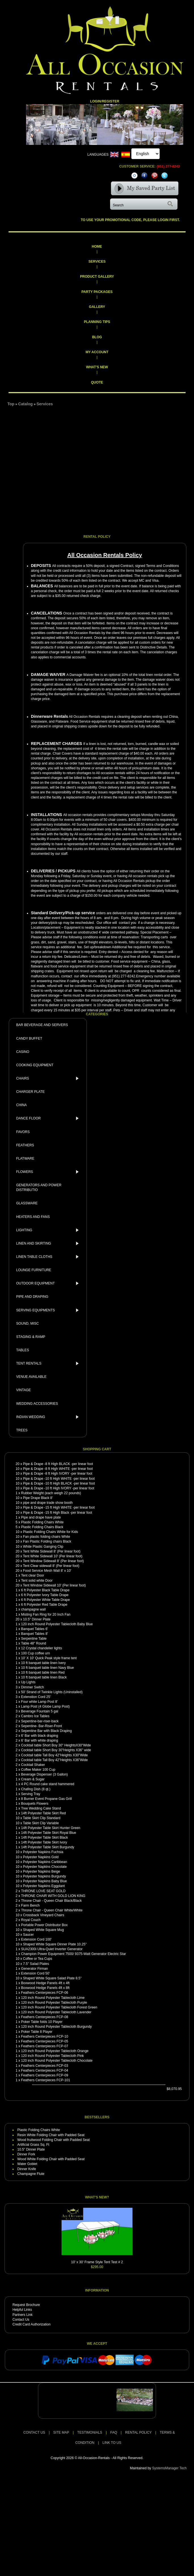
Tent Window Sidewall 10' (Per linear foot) (54, 1585)
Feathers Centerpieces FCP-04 (44, 2070)
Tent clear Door (32, 1575)
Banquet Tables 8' (34, 1634)
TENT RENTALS (49, 1363)
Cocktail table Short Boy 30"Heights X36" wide (56, 1750)
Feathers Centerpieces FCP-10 (44, 2036)
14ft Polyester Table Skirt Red (43, 1813)
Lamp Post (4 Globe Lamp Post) (45, 1706)
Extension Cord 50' (35, 1973)
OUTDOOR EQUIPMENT (49, 1283)
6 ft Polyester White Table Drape (45, 1600)
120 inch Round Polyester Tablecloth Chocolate (56, 2061)
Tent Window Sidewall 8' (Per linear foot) (53, 1561)
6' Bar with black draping (39, 1736)
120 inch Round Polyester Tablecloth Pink (52, 2056)
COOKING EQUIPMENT (34, 1065)
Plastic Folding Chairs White (42, 1522)
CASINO (22, 1052)
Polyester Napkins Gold (40, 1857)
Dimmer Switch (32, 1687)
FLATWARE (25, 1158)
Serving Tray (30, 1794)
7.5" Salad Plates (36, 1964)
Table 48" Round (33, 1643)
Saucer (28, 1935)
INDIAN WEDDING (49, 1417)
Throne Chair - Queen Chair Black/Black (51, 1901)
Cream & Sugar (33, 1779)
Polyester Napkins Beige (41, 1871)
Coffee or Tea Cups (37, 1959)
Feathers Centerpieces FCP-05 (44, 2041)
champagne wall (33, 1609)
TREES (22, 1430)
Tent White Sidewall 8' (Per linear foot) (52, 1551)
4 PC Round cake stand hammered (47, 1784)
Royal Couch (31, 1920)
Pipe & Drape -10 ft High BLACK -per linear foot (59, 1483)
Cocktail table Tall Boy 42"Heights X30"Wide (54, 1755)
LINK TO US (111, 2443)
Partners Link (22, 2315)
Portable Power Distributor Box (44, 1925)
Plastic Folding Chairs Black (42, 1527)
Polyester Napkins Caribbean (45, 1862)
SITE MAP (61, 2432)
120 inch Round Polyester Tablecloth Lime (53, 1998)
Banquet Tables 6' (34, 1629)
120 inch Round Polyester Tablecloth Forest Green (59, 2007)
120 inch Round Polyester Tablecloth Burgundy (56, 2027)
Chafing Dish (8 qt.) (35, 1789)
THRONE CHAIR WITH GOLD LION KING (53, 1896)
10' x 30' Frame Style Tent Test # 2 (97, 2262)
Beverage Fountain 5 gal (39, 1711)
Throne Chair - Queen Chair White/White (52, 1910)
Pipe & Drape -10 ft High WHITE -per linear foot (59, 1479)
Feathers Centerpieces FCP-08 (44, 2017)
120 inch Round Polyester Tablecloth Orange (54, 2051)
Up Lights (28, 1682)
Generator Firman (34, 1969)
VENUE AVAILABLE (31, 1377)
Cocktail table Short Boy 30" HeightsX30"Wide (56, 1745)
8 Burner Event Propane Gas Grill (46, 1799)
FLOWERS (49, 1172)
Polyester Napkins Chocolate (45, 1867)
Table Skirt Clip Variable (41, 1823)
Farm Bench (30, 1905)
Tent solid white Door (36, 1581)
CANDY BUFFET (29, 1038)
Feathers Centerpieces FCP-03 (44, 2066)
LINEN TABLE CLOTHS (49, 1256)
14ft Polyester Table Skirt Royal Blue (48, 1833)
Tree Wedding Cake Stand (41, 1808)
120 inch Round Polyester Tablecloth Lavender (56, 2012)
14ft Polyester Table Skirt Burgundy (47, 1847)
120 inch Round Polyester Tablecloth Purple (54, 2003)
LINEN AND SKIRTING (49, 1243)
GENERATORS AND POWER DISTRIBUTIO (39, 1187)
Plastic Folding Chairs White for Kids (50, 1532)
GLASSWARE (27, 1203)
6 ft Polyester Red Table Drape (44, 1605)
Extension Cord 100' (36, 1939)
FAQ (113, 2432)
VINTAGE (23, 1390)
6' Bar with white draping (39, 1740)
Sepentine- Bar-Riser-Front (41, 1726)
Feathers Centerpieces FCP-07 (44, 2046)
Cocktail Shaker (33, 1765)
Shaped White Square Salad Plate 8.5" (52, 1978)
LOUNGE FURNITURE (33, 1270)
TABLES (22, 1350)
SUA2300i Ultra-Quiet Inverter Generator (52, 1949)
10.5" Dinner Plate (36, 1619)
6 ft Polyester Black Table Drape (45, 1590)
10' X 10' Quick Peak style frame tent (49, 1658)
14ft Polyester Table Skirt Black (44, 1838)
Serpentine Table (34, 1639)
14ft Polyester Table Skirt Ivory (44, 1842)
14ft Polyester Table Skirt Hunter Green (50, 1828)
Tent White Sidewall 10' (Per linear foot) (53, 1556)
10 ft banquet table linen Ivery (43, 1663)
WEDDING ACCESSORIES (37, 1404)
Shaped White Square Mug (43, 1930)
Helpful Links (22, 2310)
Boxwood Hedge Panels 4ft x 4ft (45, 1983)
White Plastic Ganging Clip (43, 1547)
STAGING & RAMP (30, 1337)
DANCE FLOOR (49, 1118)
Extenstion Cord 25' (35, 1697)
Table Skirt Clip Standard (41, 1818)
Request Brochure (26, 2305)
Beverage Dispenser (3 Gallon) (44, 1774)
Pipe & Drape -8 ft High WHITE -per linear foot (58, 1469)
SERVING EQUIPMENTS (49, 1310)
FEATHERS (25, 1145)
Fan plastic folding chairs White (46, 1537)
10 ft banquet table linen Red (42, 1672)
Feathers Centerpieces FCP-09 (44, 2075)
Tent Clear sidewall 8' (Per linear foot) (51, 1566)
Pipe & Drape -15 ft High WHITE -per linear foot (59, 1507)
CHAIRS (49, 1078)
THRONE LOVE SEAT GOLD (43, 1891)
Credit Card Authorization (31, 2324)
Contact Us (20, 2320)
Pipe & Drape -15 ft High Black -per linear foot (57, 1513)
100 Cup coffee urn (35, 1653)
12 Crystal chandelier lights (41, 1648)
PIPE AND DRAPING (32, 1297)
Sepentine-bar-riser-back (39, 1721)
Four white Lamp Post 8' (39, 1702)
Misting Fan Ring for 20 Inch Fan (45, 1614)
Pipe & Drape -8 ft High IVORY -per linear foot (57, 1474)
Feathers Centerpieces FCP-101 (45, 2080)
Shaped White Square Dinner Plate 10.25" (55, 1944)
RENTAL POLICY (138, 2432)
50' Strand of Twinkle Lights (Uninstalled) (52, 1692)
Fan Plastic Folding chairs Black (47, 1541)
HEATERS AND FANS (33, 1217)
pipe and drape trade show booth (48, 1503)
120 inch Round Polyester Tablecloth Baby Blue (57, 1624)
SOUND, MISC (27, 1324)
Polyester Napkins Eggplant (44, 1886)
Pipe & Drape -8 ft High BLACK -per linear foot (58, 1464)
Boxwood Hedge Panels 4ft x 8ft (45, 1988)
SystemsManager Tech (169, 2468)
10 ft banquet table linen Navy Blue (47, 1668)
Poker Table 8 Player (36, 2032)
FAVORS (23, 1132)
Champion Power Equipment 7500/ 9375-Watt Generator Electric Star (73, 1954)
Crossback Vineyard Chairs (43, 1915)
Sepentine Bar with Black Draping (46, 1731)
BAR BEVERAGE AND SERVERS (42, 1025)
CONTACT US (34, 2432)
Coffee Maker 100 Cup (38, 1770)
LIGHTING (49, 1230)
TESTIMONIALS (89, 2432)
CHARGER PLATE (30, 1092)
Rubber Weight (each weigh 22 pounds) (51, 1493)
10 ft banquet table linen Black (44, 1677)
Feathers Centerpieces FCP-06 (44, 1993)
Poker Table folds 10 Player (41, 2022)
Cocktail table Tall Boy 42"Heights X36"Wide (54, 1760)
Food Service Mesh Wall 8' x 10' (47, 1571)
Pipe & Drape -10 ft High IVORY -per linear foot (58, 1488)
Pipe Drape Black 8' (38, 1498)
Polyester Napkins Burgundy (44, 1876)
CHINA (21, 1105)
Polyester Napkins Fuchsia (43, 1852)
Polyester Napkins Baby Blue (45, 1881)
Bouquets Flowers (34, 1804)
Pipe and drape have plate (41, 1517)
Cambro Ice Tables (35, 1716)
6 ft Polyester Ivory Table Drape (44, 1595)
